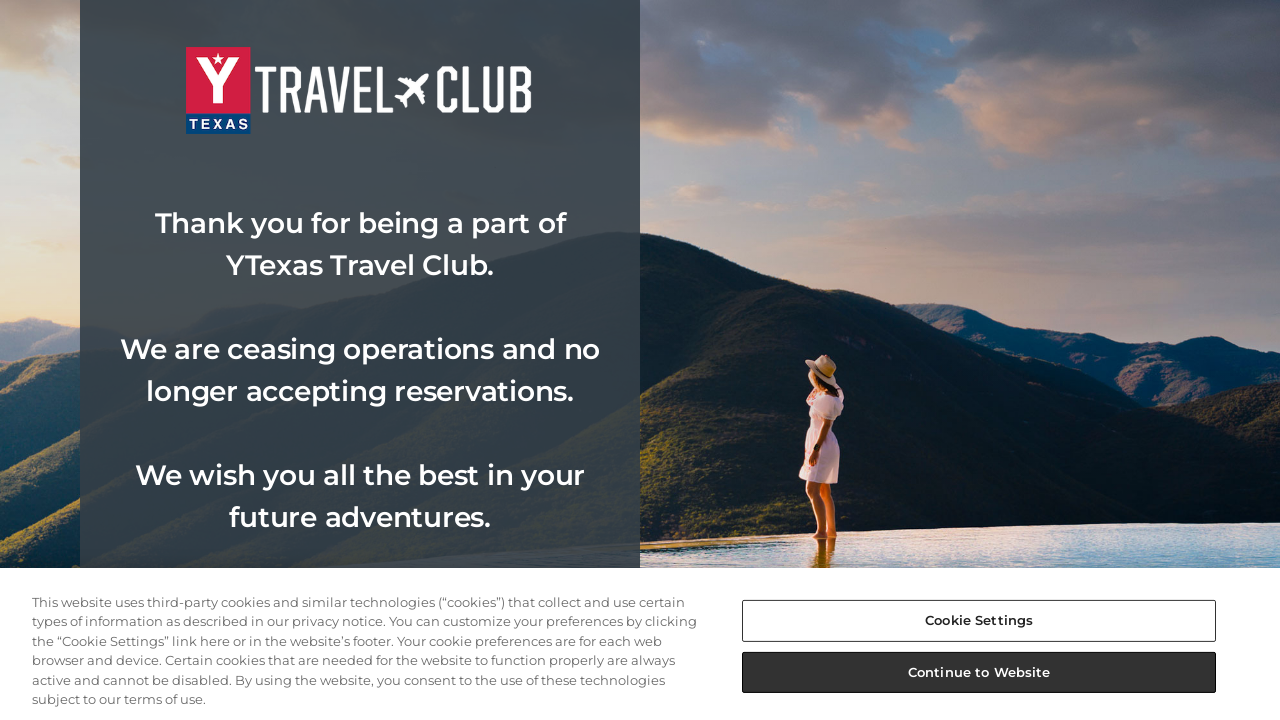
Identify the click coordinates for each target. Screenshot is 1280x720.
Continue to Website (979, 671)
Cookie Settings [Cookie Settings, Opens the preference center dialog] (979, 620)
